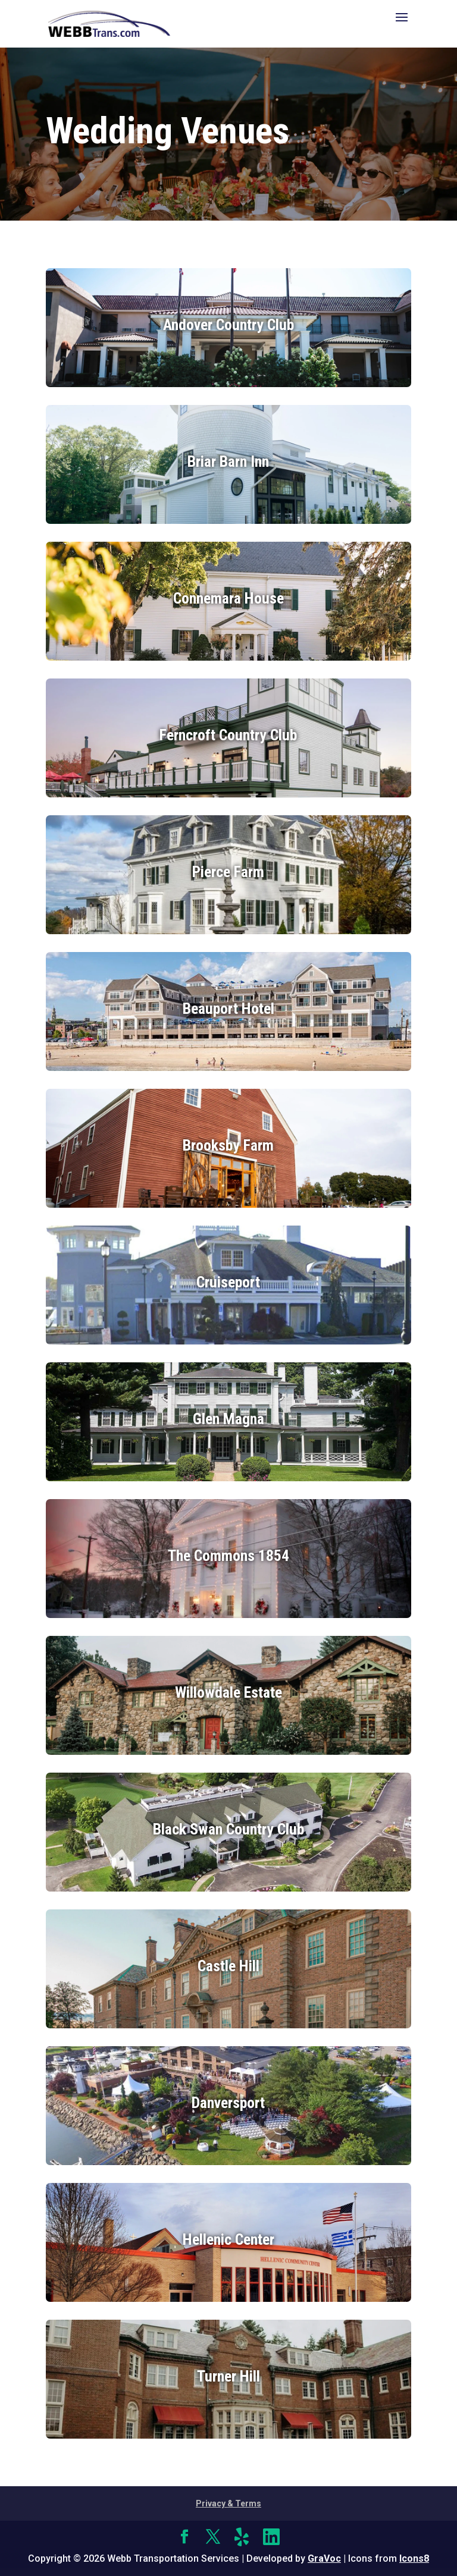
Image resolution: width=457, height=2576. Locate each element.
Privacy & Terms (228, 2503)
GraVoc (324, 2558)
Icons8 (414, 2558)
